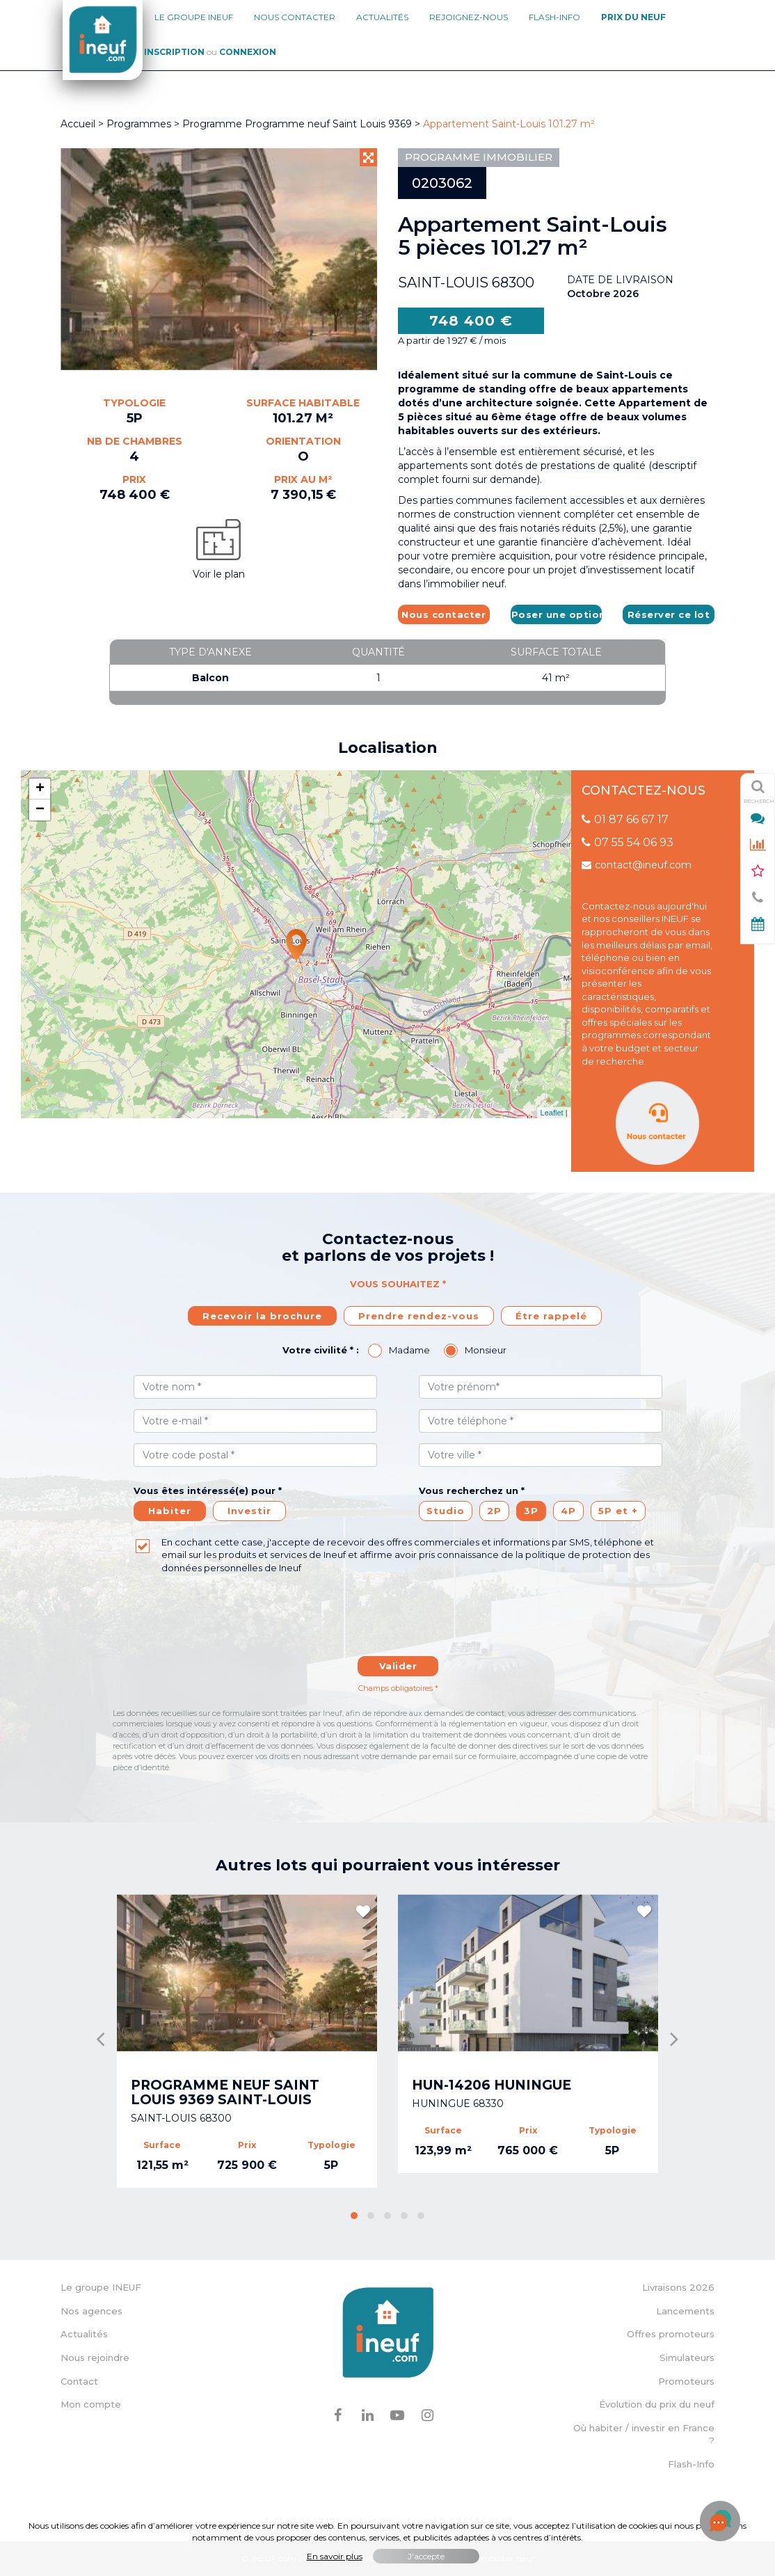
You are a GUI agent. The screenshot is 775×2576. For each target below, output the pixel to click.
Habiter (169, 1510)
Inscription (174, 52)
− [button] (40, 810)
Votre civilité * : (320, 1349)
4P (568, 1510)
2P (494, 1510)
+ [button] (40, 789)
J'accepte (426, 2556)
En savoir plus (334, 2556)
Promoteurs (686, 2381)
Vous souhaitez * (398, 1284)
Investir (249, 1510)
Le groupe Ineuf (193, 17)
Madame (409, 1349)
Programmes (138, 124)
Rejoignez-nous (468, 17)
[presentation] (398, 1622)
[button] (354, 2216)
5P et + (618, 1510)
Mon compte (91, 2404)
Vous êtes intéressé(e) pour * (208, 1490)
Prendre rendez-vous (418, 1315)
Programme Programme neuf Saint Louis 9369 (298, 124)
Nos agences (91, 2310)
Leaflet (552, 1112)
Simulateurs (687, 2357)
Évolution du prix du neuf (656, 2404)
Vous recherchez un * (472, 1490)
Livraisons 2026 (678, 2287)
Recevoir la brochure (262, 1315)
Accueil (78, 124)
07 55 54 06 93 (627, 842)
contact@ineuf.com (637, 865)
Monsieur (485, 1349)
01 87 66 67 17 (625, 819)
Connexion (247, 52)
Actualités (382, 17)
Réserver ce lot (669, 614)
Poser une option (556, 614)
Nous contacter (294, 17)
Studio (445, 1510)
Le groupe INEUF (101, 2287)
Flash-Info (554, 17)
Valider (398, 1665)
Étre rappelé (551, 1315)
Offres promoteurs (670, 2333)
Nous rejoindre (95, 2357)
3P (531, 1510)
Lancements (685, 2310)
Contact (79, 2381)
